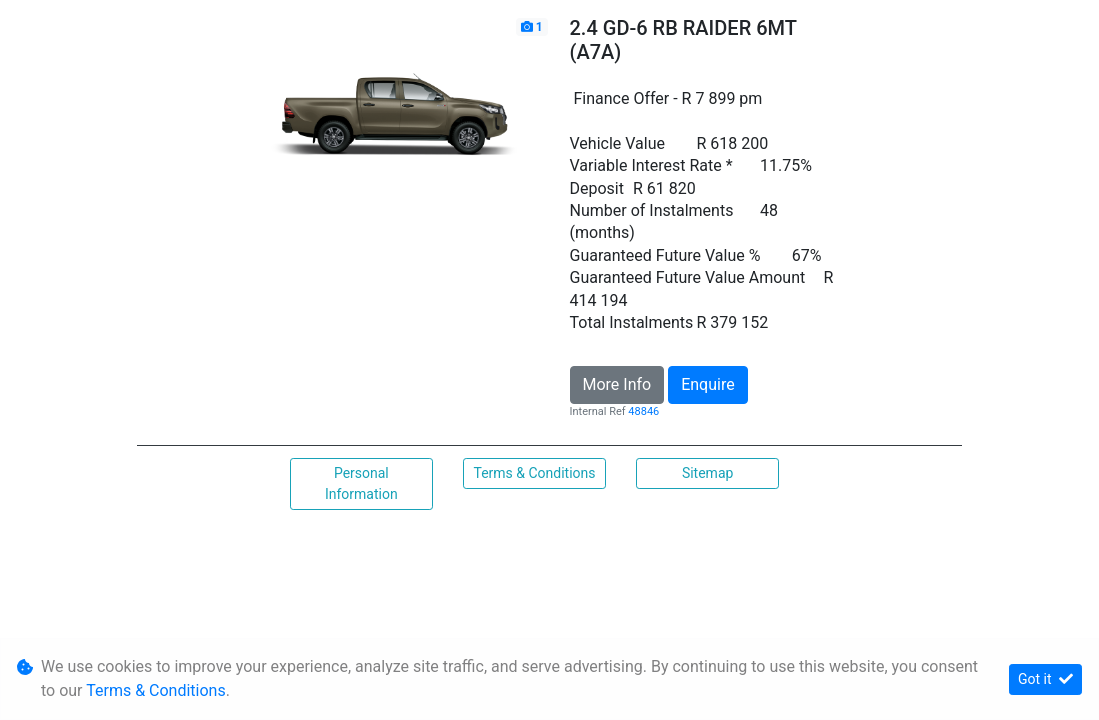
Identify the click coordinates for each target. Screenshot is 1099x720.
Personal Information (361, 483)
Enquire (708, 384)
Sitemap (707, 473)
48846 (643, 411)
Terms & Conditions (534, 473)
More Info (617, 384)
